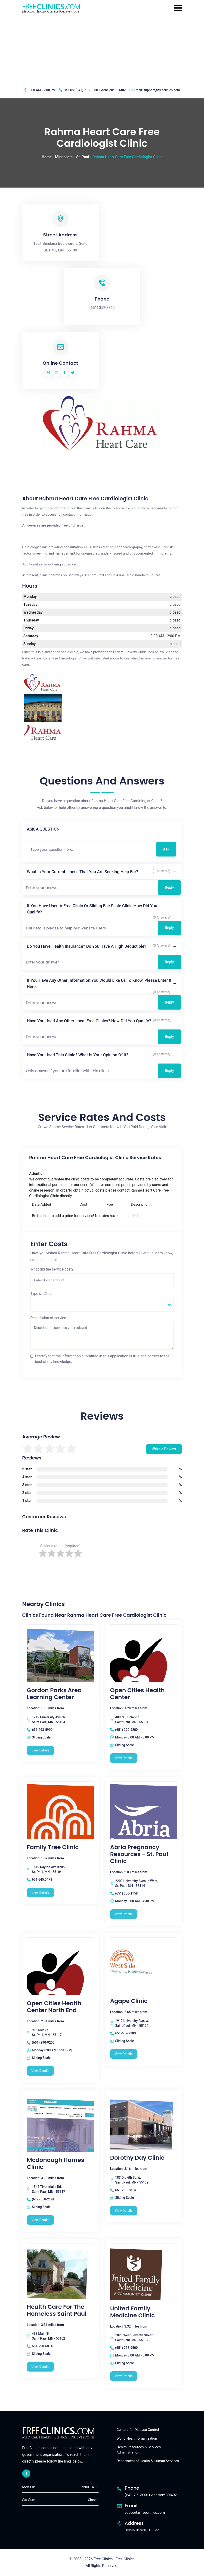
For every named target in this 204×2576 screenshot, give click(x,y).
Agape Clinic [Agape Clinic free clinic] (129, 2001)
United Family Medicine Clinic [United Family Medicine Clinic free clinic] (132, 2312)
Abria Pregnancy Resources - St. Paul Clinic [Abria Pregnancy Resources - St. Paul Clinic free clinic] (139, 1854)
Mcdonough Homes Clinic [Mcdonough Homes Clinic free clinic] (55, 2164)
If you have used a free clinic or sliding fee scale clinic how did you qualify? (100, 908)
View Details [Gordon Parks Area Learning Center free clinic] (40, 1750)
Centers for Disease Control (138, 2430)
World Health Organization (137, 2438)
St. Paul (82, 157)
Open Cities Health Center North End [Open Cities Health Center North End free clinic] (54, 2007)
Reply (169, 887)
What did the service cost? (52, 1269)
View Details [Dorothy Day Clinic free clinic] (124, 2210)
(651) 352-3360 (101, 307)
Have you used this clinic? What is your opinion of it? (77, 1054)
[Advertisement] (102, 49)
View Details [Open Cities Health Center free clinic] (124, 1758)
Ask (166, 849)
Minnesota (64, 157)
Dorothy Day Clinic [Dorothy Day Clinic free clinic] (137, 2157)
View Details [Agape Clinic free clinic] (124, 2054)
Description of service (48, 1318)
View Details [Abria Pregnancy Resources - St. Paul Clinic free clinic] (124, 1914)
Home (47, 157)
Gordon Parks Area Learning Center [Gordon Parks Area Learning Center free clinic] (54, 1694)
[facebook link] (26, 2473)
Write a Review (164, 1449)
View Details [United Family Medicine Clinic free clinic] (124, 2376)
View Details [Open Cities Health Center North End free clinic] (40, 2071)
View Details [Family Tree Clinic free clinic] (40, 1892)
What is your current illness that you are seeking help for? (82, 871)
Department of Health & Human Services (148, 2461)
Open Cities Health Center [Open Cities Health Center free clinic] (137, 1694)
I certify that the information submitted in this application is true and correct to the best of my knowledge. (102, 1359)
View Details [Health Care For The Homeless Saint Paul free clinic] (40, 2367)
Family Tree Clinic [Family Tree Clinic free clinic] (53, 1847)
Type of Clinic (41, 1293)
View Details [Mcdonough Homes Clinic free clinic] (40, 2220)
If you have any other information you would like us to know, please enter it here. (100, 983)
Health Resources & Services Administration (139, 2449)
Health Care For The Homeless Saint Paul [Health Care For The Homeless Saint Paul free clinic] (57, 2310)
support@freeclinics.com (162, 90)
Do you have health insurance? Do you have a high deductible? (86, 946)
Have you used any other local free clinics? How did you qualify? (89, 1020)
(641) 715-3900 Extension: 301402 (100, 90)
